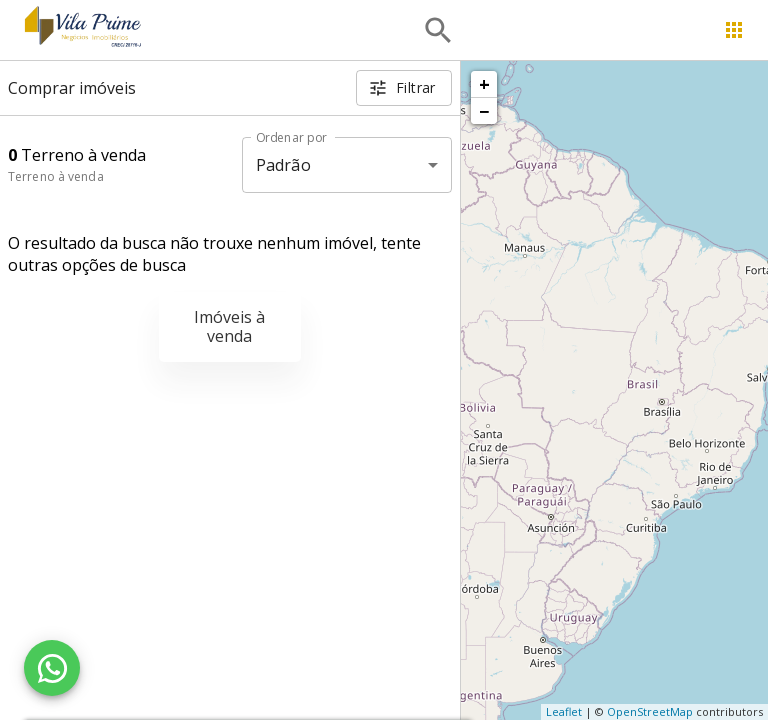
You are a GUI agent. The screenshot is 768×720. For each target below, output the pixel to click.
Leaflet (564, 711)
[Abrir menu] (734, 30)
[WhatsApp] (52, 668)
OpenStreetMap (650, 711)
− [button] (484, 111)
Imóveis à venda (229, 326)
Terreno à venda (56, 176)
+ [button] (484, 84)
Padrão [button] (283, 165)
